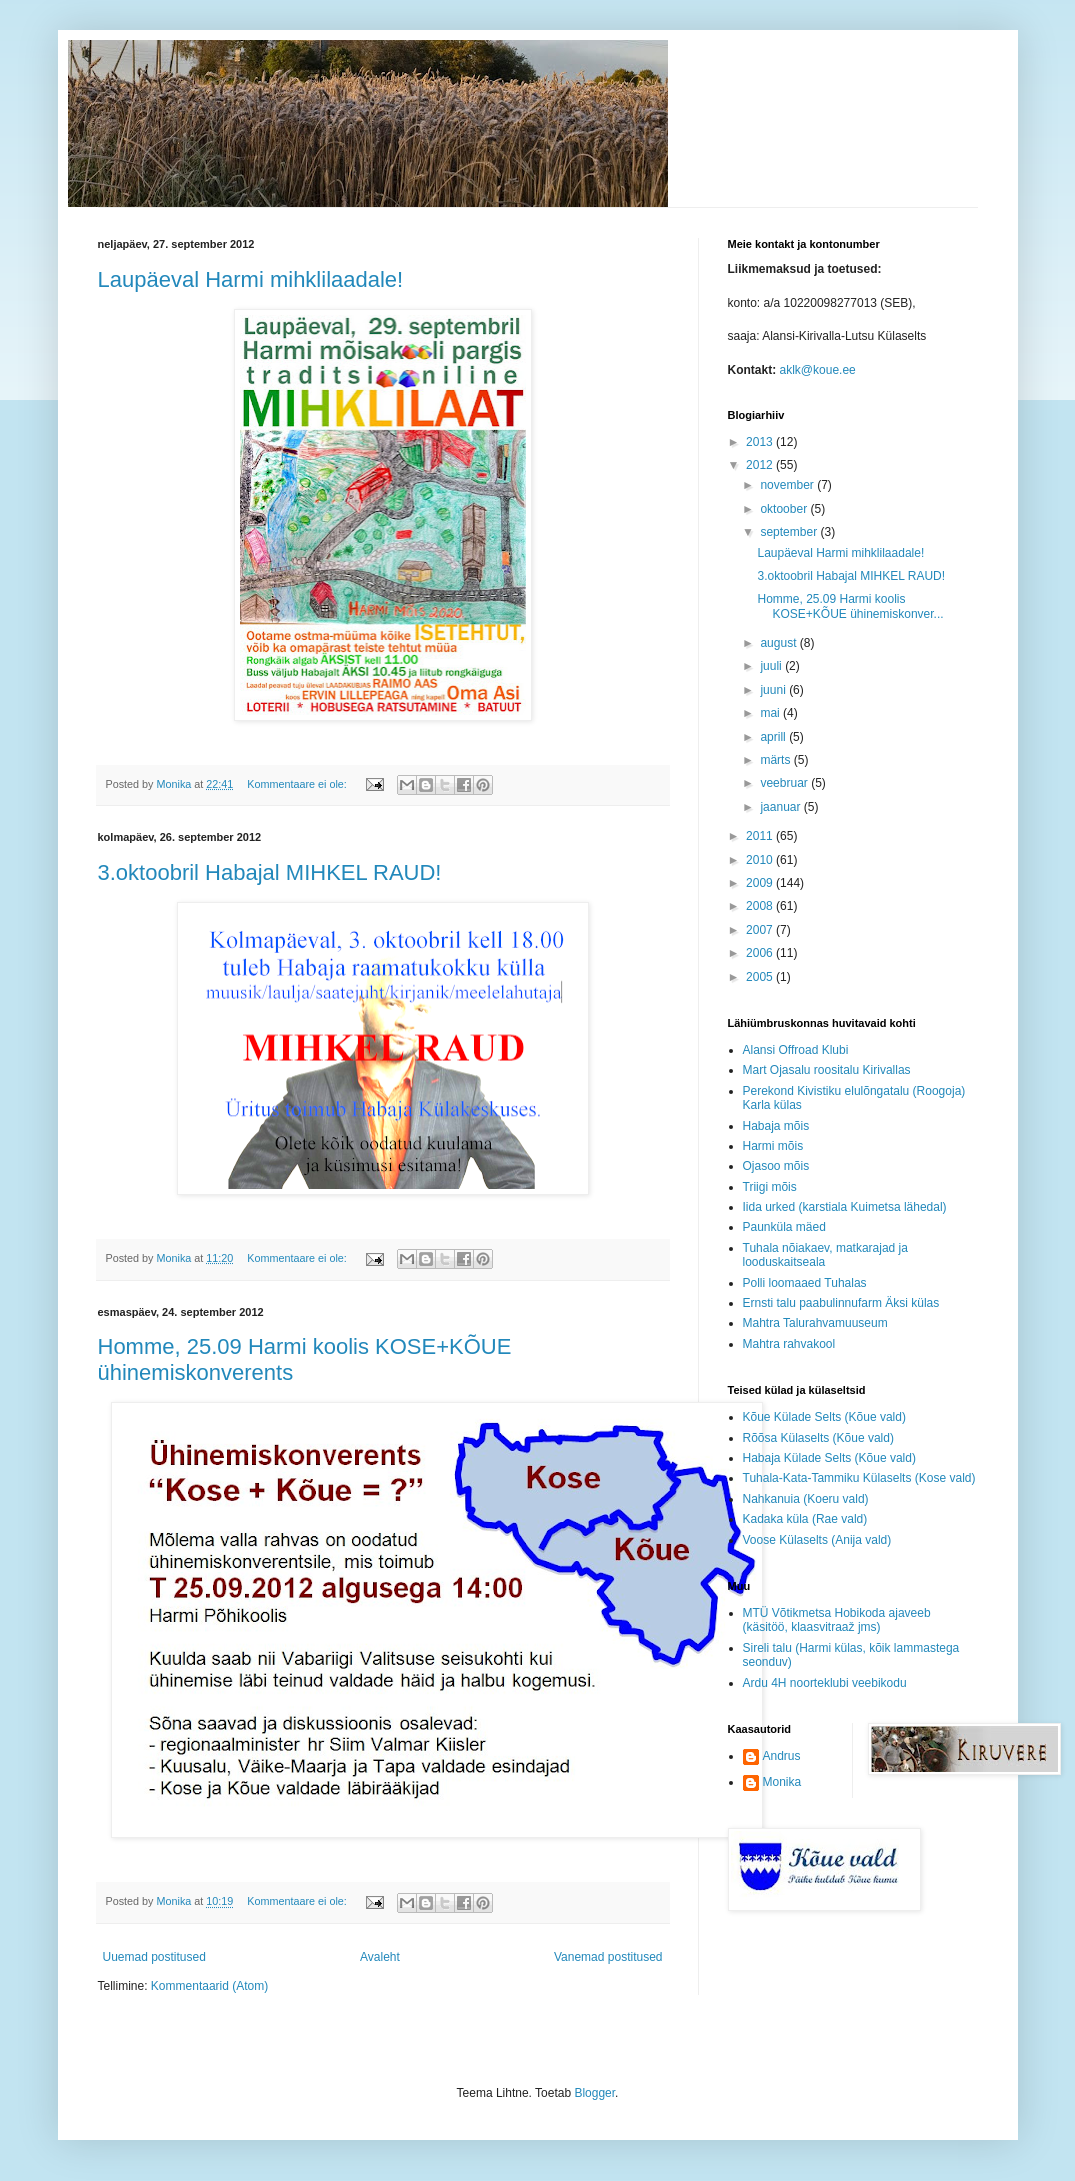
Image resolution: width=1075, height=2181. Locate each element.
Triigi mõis (770, 1187)
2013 (761, 442)
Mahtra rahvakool (789, 1344)
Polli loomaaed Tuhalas (805, 1283)
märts (776, 760)
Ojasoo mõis (776, 1166)
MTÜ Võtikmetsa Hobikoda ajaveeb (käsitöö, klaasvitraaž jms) (837, 1620)
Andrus (782, 1756)
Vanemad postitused (608, 1957)
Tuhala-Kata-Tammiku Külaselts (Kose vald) (859, 1478)
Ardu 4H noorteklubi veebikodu (825, 1683)
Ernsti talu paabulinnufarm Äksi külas (841, 1303)
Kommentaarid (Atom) (209, 1986)
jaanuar (781, 807)
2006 (761, 953)
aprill (774, 737)
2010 (761, 860)
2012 (761, 465)
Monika (782, 1782)
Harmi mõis (773, 1146)
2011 (761, 836)
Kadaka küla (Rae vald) (805, 1519)
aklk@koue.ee (818, 370)
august (779, 643)
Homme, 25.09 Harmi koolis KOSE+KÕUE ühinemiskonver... (850, 606)
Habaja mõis (776, 1126)
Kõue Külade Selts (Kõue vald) (824, 1417)
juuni (774, 690)
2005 (761, 977)
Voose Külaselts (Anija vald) (817, 1540)
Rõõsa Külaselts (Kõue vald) (818, 1438)
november (788, 485)
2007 (761, 930)
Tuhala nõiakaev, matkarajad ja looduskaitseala (825, 1255)
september (790, 532)
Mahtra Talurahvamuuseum (815, 1323)
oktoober (785, 509)
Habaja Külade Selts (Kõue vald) (829, 1458)
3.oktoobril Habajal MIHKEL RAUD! (270, 872)
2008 (761, 906)
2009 (761, 883)
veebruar (785, 783)
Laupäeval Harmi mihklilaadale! (251, 279)
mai (771, 713)
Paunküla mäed (784, 1227)
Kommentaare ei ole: (298, 784)
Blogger (594, 2093)
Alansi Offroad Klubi (796, 1050)
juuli (772, 666)
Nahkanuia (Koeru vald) (806, 1499)
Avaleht (380, 1957)
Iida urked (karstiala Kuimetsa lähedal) (845, 1207)
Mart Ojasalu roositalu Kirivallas (827, 1070)
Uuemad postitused (154, 1957)
